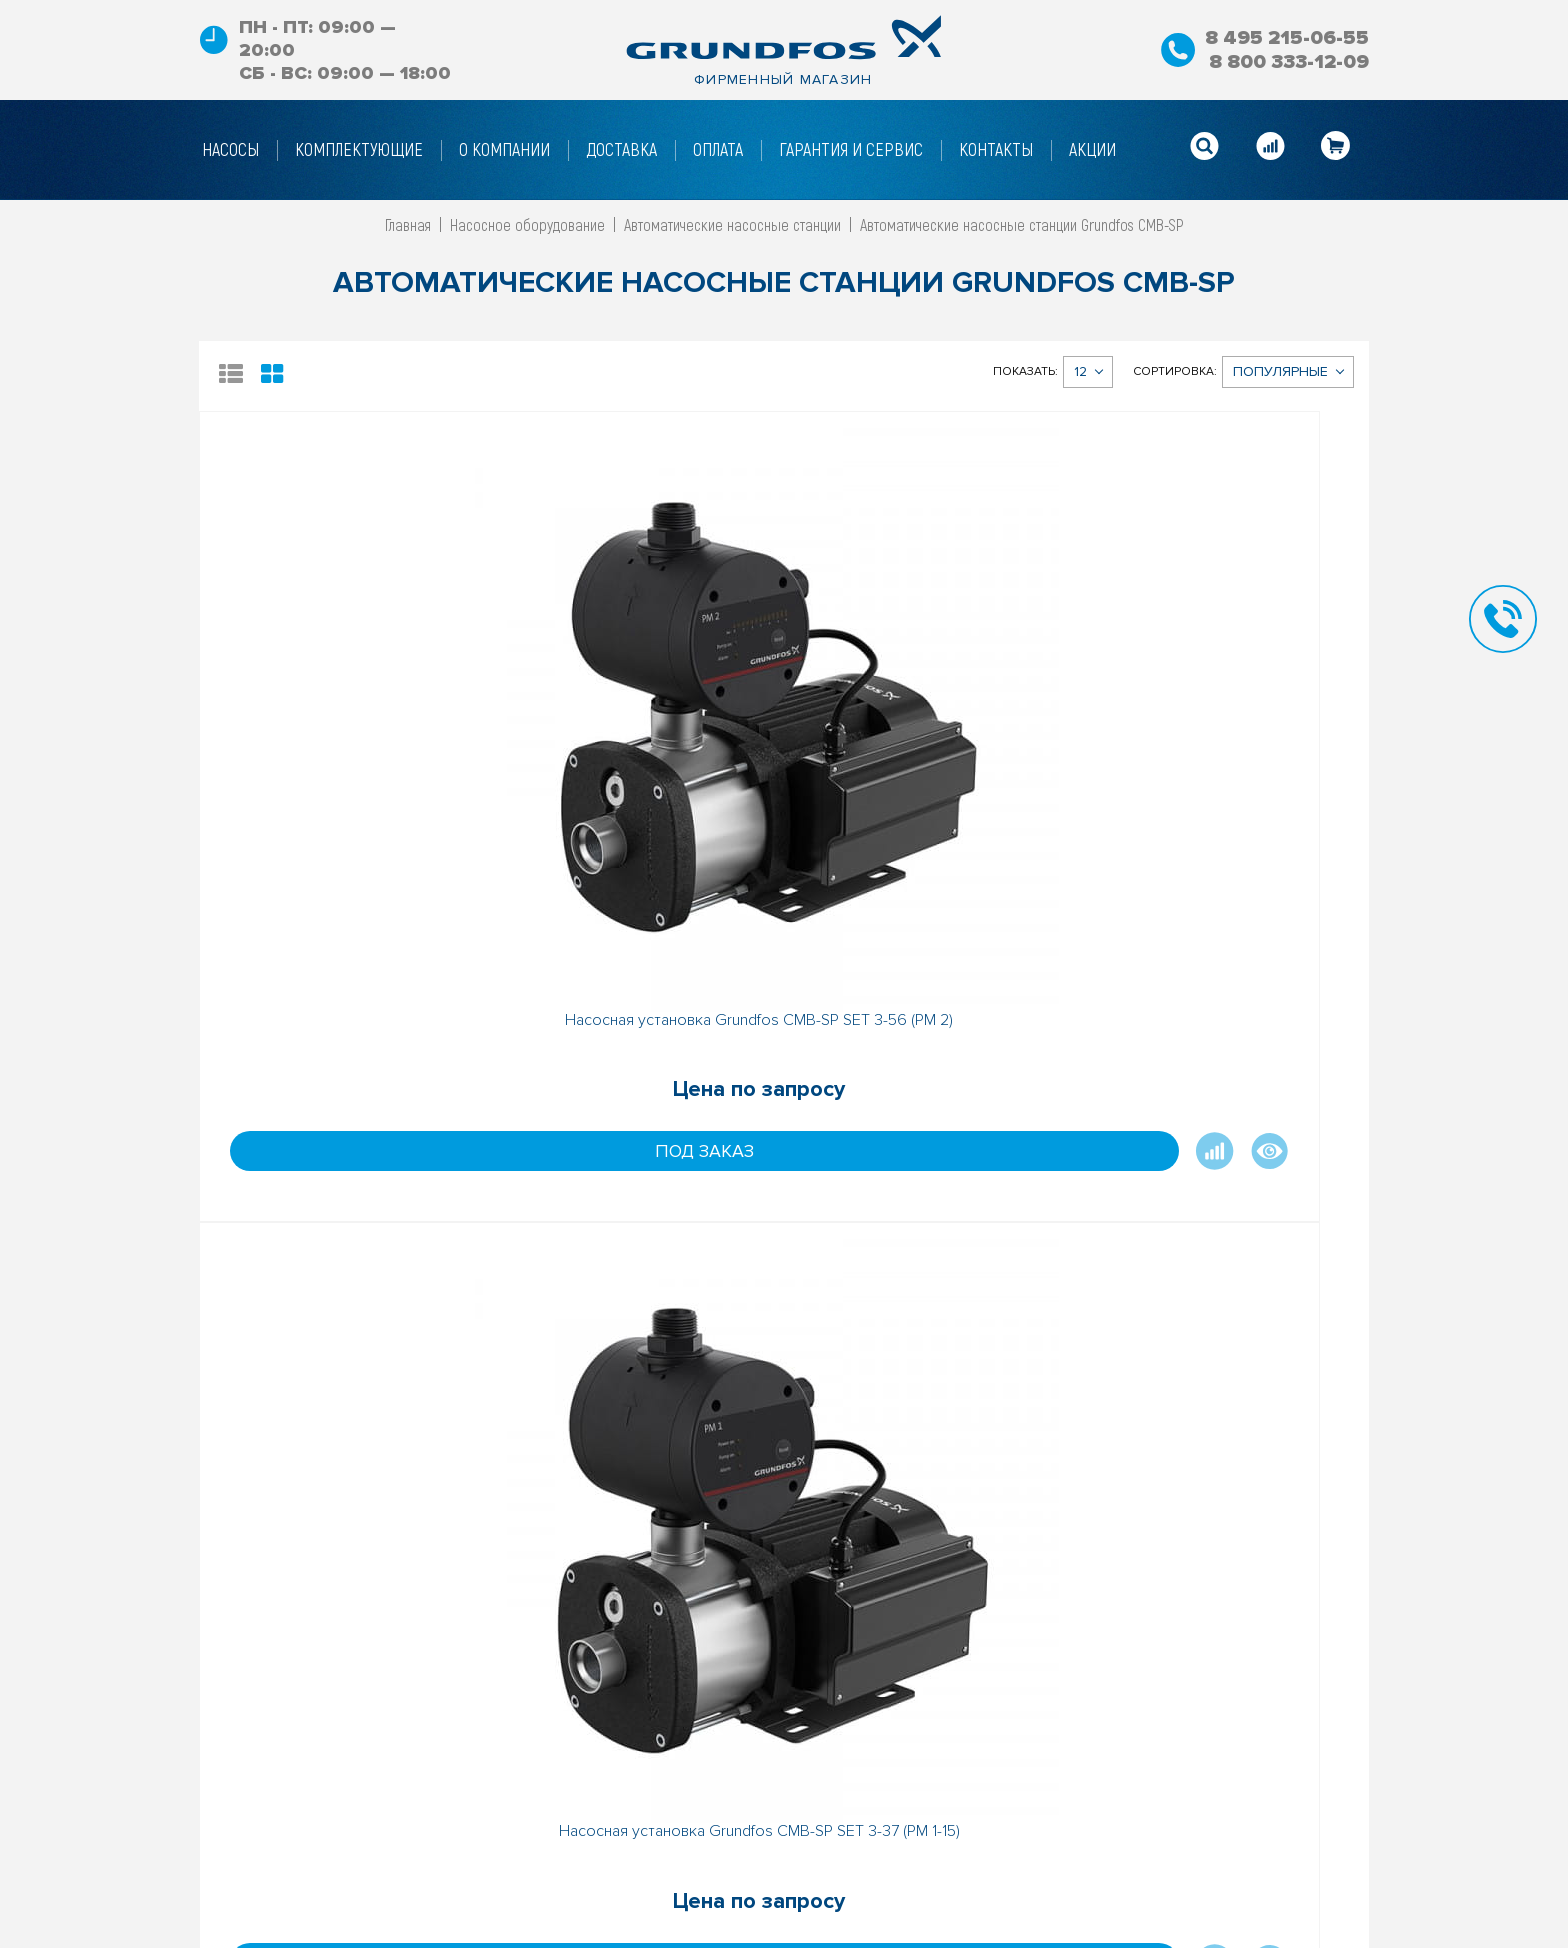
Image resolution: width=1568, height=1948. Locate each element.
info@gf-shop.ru (1075, 1875)
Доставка (581, 1875)
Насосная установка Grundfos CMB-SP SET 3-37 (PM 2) (930, 719)
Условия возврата (611, 1845)
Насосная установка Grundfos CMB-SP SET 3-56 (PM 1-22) (638, 1239)
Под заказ (294, 859)
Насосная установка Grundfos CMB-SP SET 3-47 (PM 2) (345, 1239)
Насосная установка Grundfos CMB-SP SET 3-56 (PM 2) (345, 719)
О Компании (588, 1815)
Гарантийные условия (623, 1935)
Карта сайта (866, 1845)
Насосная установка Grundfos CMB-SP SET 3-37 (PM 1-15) (638, 719)
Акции (845, 1815)
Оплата (573, 1905)
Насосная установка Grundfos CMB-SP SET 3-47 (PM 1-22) (1223, 719)
